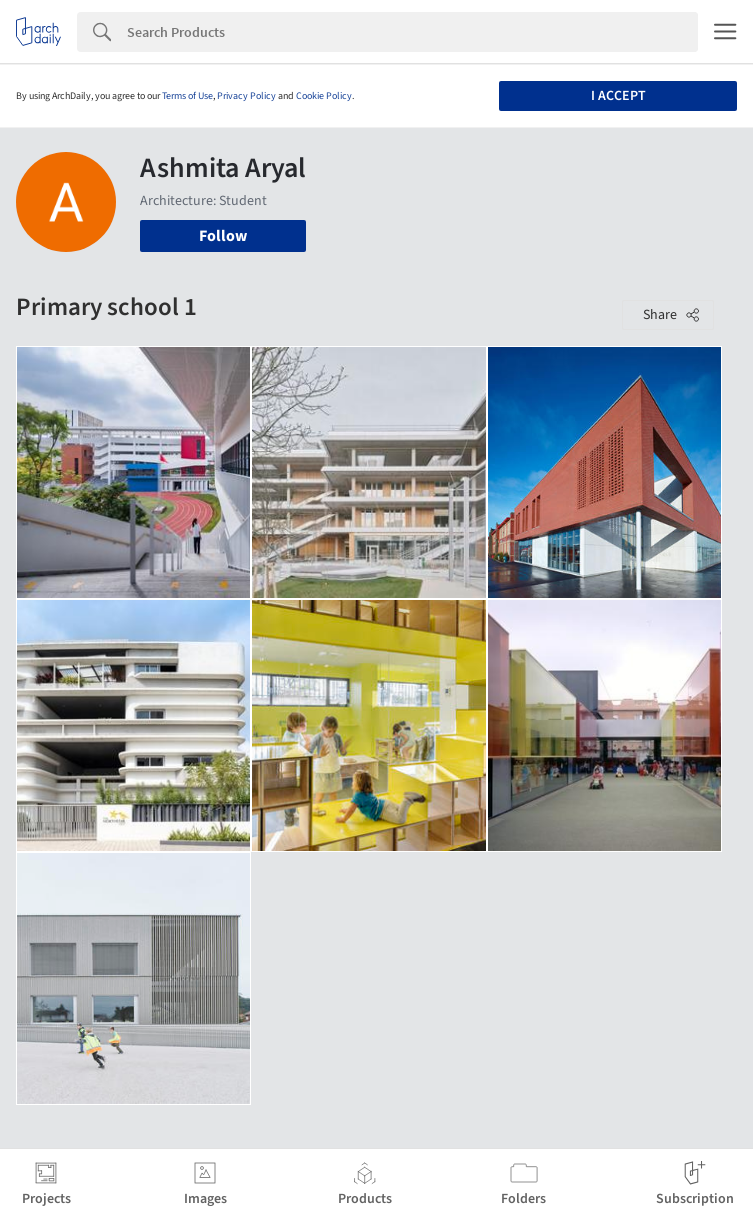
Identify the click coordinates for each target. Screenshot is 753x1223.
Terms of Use (187, 96)
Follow (223, 236)
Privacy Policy (246, 96)
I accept (618, 96)
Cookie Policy (324, 96)
